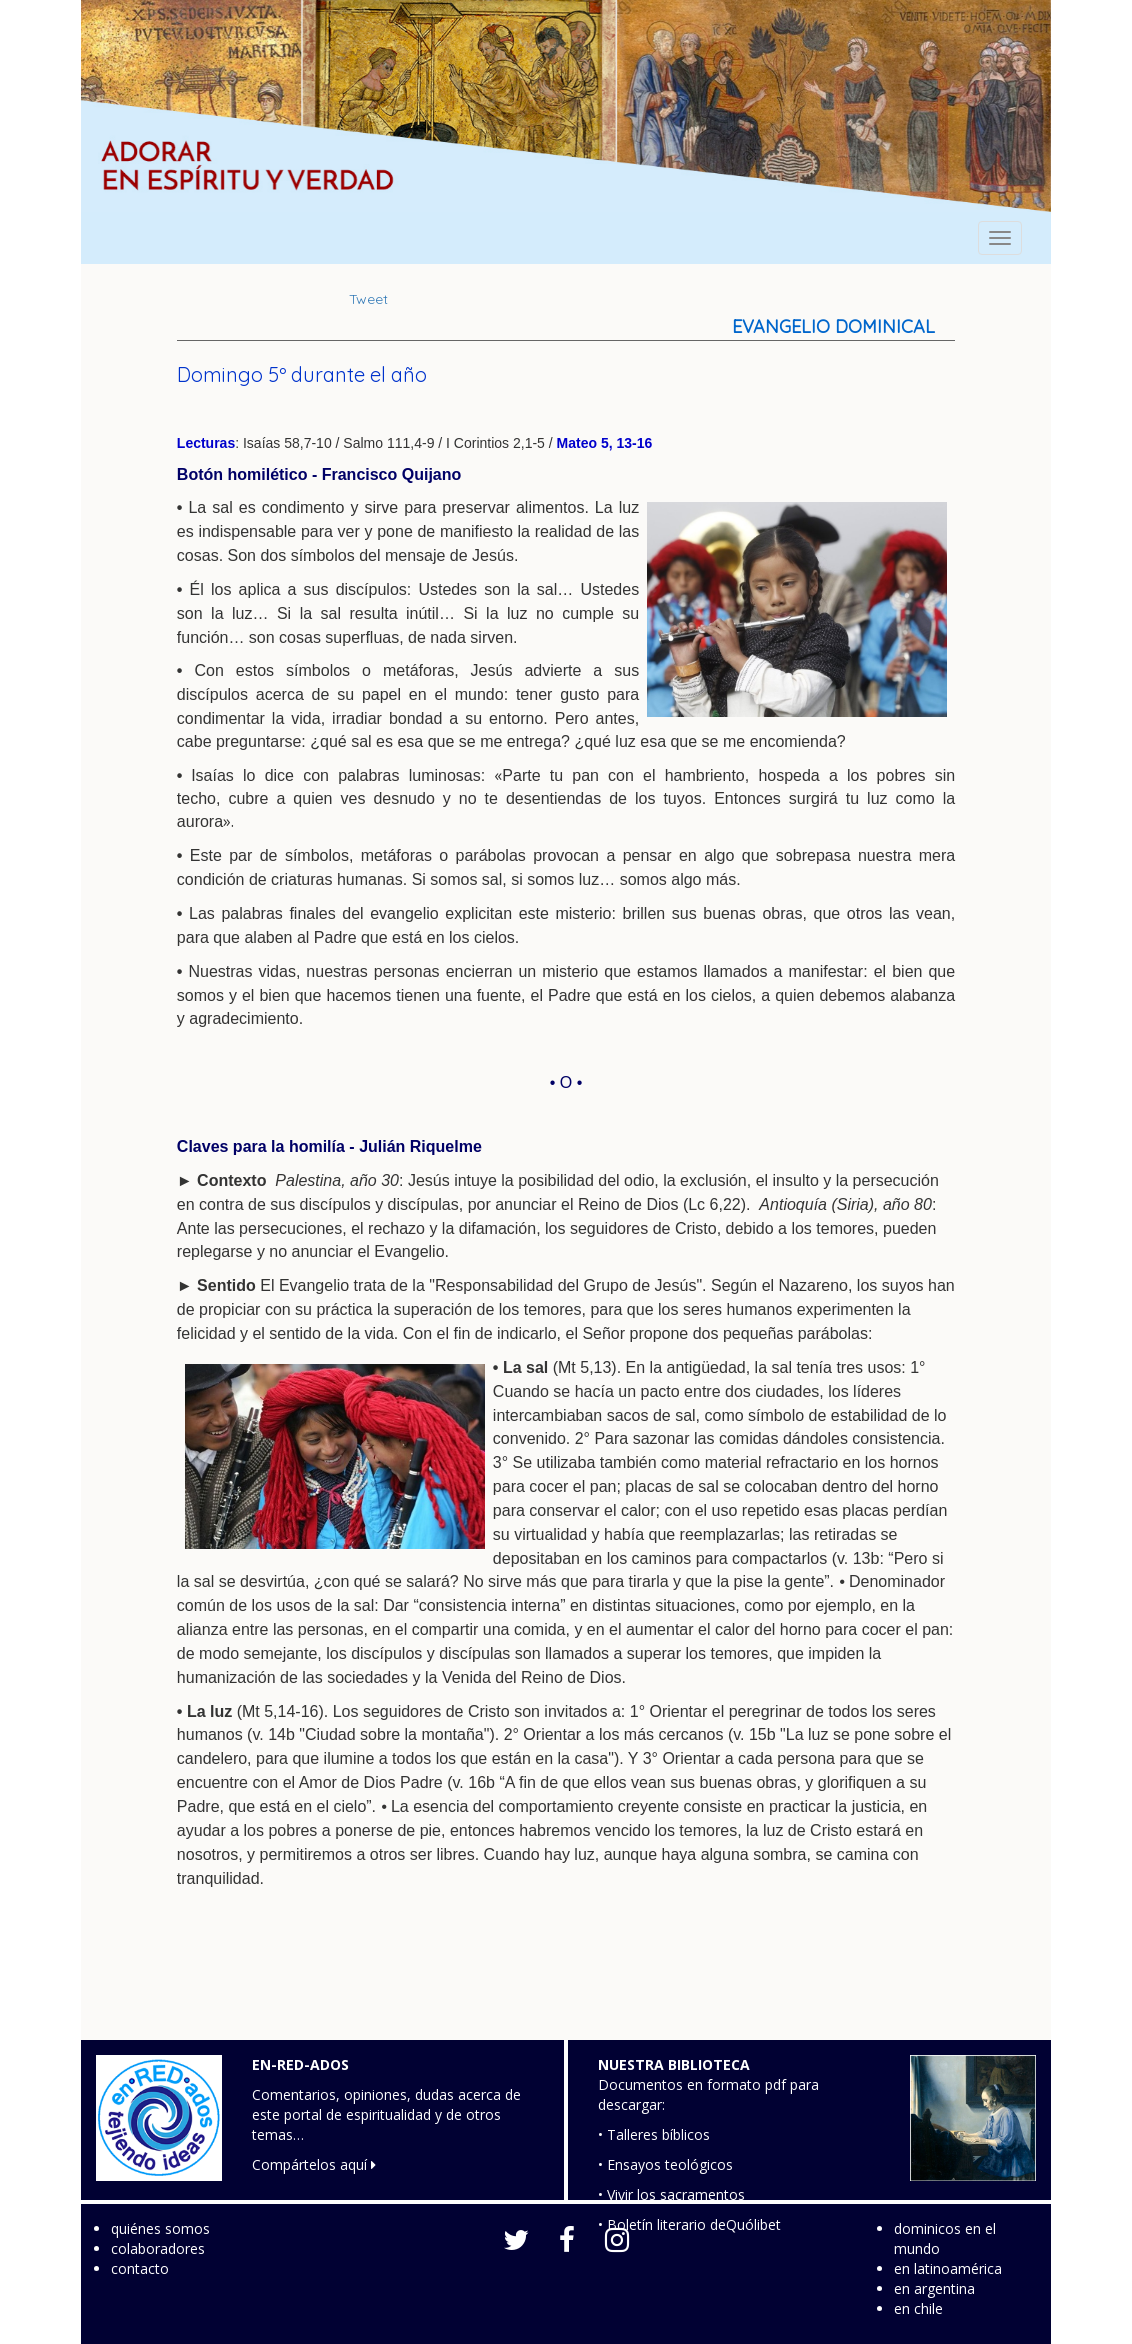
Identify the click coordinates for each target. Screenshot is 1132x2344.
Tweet (368, 299)
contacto (140, 2268)
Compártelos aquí (314, 2164)
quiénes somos (160, 2228)
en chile (918, 2308)
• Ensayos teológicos (665, 2164)
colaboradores (158, 2248)
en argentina (934, 2288)
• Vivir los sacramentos (671, 2194)
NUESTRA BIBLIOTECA (674, 2064)
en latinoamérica (948, 2268)
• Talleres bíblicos (654, 2134)
